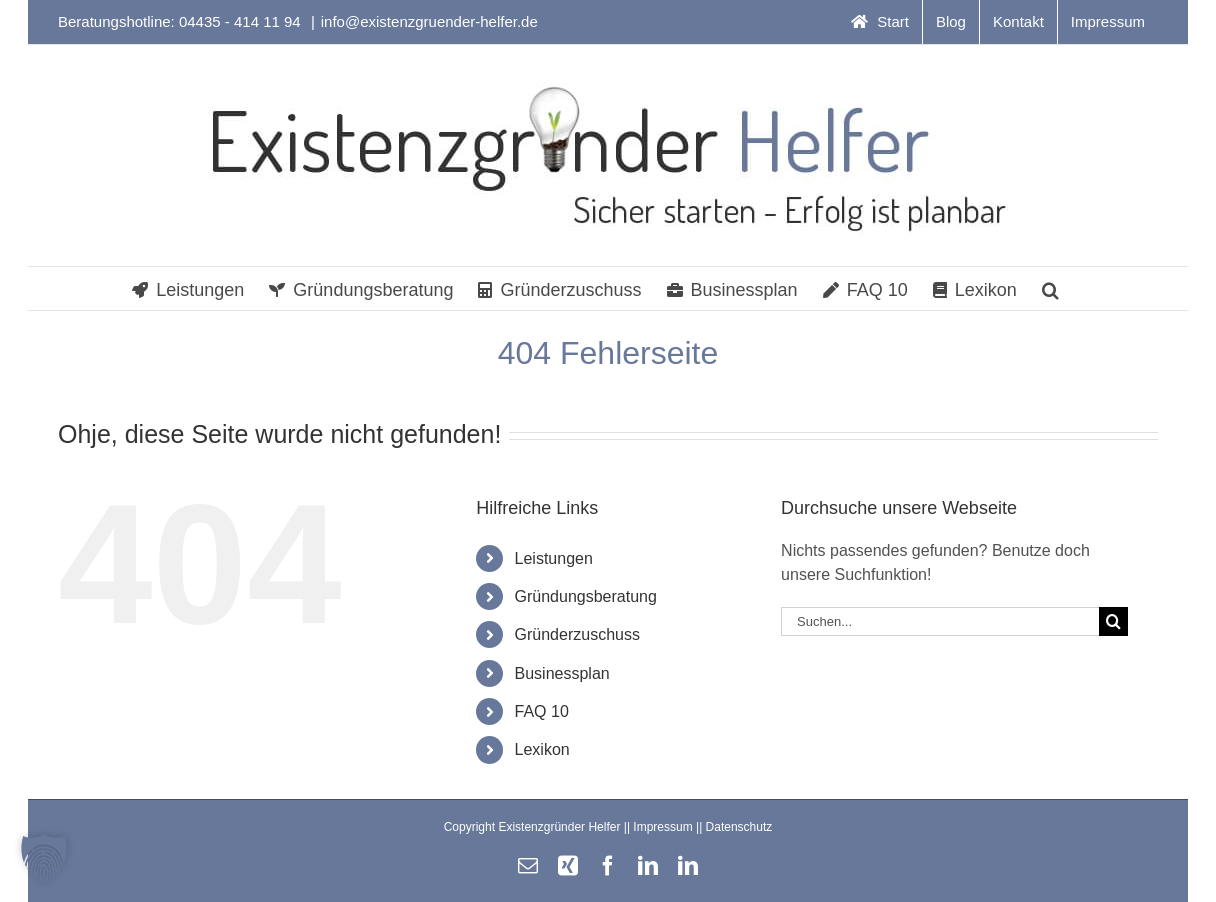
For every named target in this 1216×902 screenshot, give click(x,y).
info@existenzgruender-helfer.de (429, 21)
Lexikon (542, 749)
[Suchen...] (940, 621)
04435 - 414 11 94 (242, 21)
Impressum (662, 827)
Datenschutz (739, 827)
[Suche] (1113, 621)
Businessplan (562, 673)
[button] (1050, 288)
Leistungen (554, 558)
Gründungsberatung (586, 596)
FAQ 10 (542, 711)
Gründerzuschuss (577, 634)
